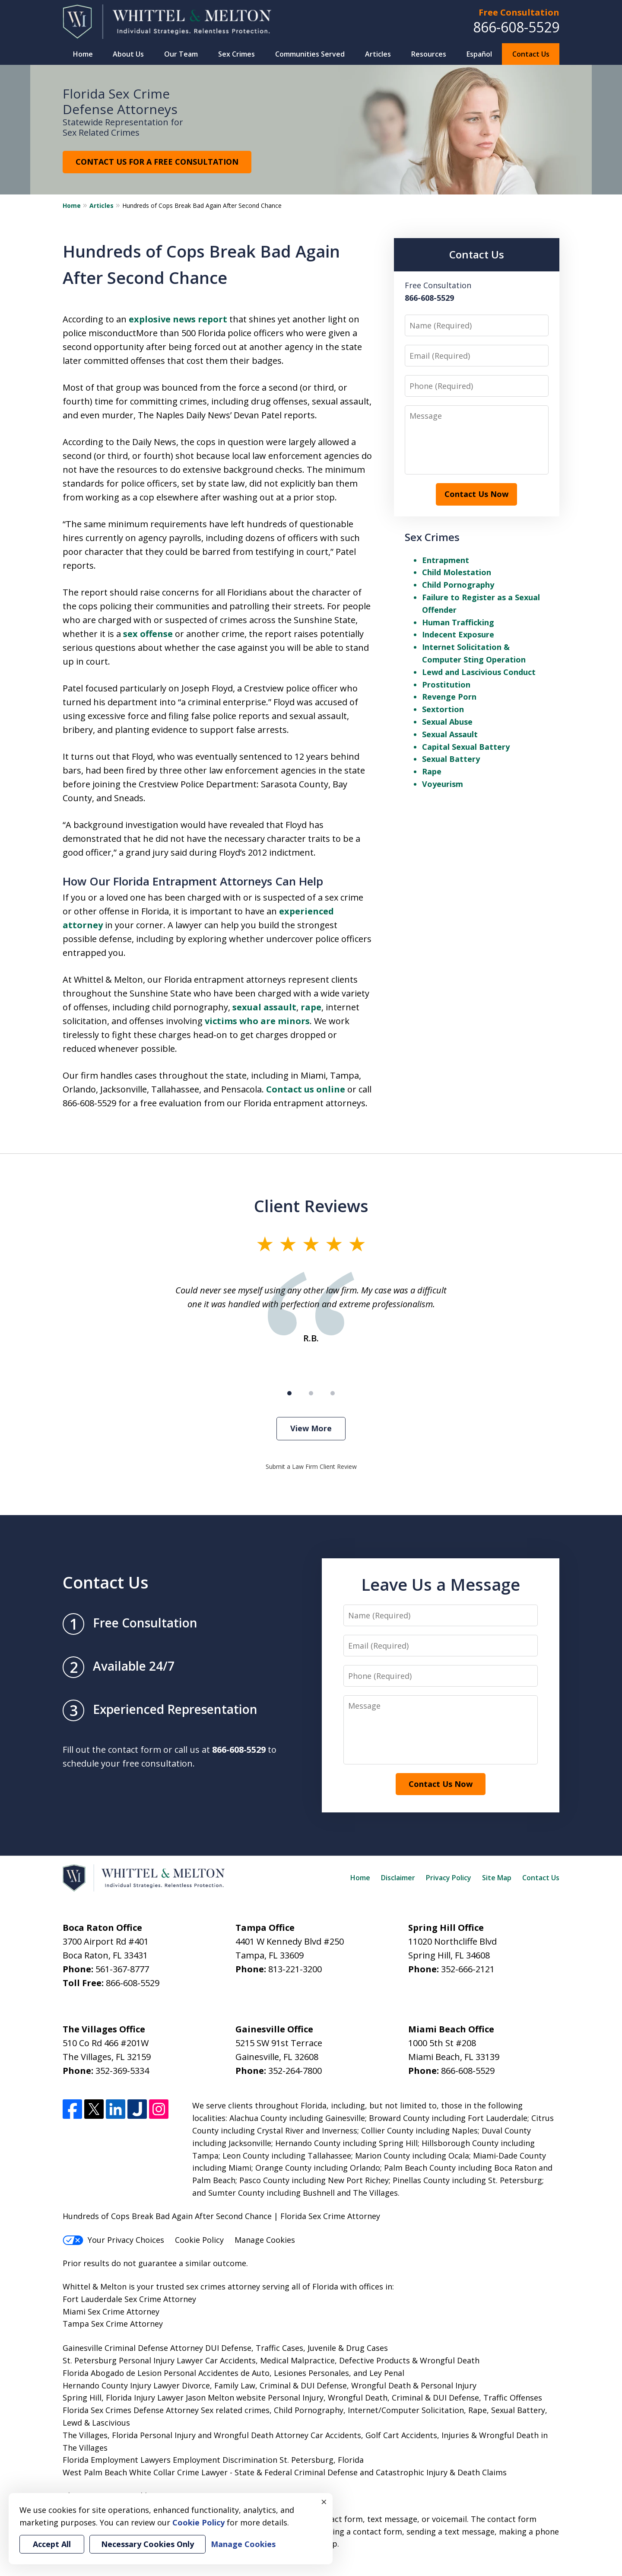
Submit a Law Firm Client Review (311, 1466)
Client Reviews (311, 1205)
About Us (128, 54)
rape (311, 1007)
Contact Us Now (476, 494)
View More (311, 1428)
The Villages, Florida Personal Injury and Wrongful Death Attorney (185, 2435)
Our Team (181, 54)
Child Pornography (458, 585)
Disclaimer (398, 1877)
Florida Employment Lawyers (117, 2460)
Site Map (496, 1877)
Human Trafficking (458, 622)
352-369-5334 (122, 2070)
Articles (378, 54)
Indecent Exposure (458, 634)
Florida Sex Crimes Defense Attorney (131, 2410)
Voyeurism (442, 784)
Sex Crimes (236, 54)
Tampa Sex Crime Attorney (113, 2323)
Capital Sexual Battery (466, 747)
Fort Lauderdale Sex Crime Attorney (129, 2299)
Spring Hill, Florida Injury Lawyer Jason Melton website (164, 2397)
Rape (431, 771)
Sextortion (443, 709)
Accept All (52, 2544)
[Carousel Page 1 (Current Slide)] (289, 1393)
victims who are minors (257, 1021)
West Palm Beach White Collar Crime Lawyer (146, 2472)
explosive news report (178, 319)
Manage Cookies (265, 2240)
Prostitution (446, 684)
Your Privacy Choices (113, 2240)
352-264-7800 (295, 2070)
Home (83, 54)
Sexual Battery (451, 759)
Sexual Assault (450, 734)
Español (479, 54)
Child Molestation (456, 572)
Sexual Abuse (447, 721)
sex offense (148, 634)
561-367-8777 (122, 1969)
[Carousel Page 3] (332, 1393)
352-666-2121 (468, 1969)
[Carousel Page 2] (311, 1393)
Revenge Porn (449, 696)
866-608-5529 (516, 27)
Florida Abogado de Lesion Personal (130, 2373)
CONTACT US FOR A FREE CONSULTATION (157, 161)
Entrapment (445, 560)
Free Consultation (519, 12)
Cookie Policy (199, 2240)
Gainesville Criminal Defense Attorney (133, 2348)
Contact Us (530, 54)
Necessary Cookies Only (147, 2544)
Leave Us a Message (440, 1584)
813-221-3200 (295, 1969)
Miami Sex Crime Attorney (111, 2311)
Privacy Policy (448, 1877)
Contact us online (305, 1089)
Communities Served (310, 54)
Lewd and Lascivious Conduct (479, 672)
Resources (428, 54)
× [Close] (324, 2501)
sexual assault (264, 1007)
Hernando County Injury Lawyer (121, 2385)
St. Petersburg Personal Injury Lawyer (133, 2360)
